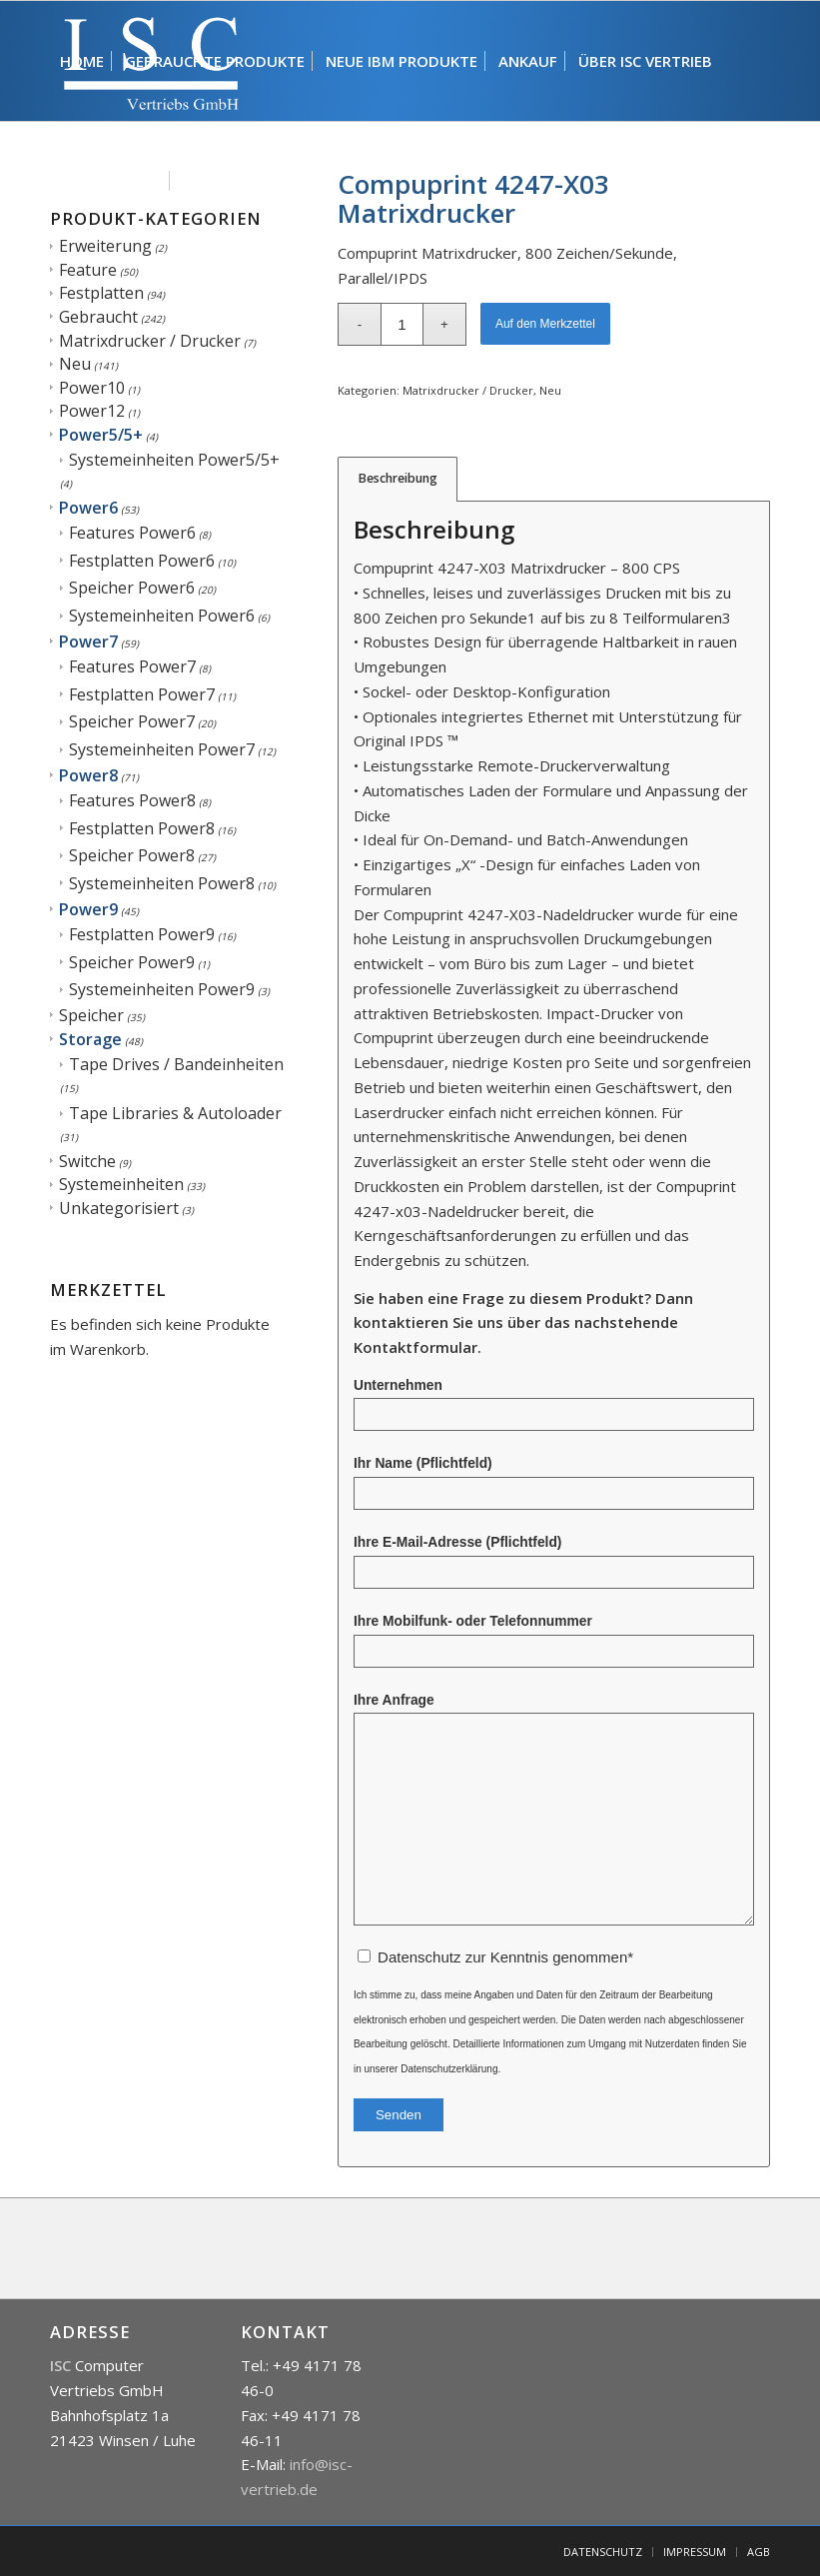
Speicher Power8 (132, 855)
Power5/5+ (101, 435)
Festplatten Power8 (142, 828)
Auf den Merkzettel (545, 324)
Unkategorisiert (119, 1208)
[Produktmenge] (402, 324)
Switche (87, 1161)
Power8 (88, 775)
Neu (75, 364)
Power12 (92, 411)
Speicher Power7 (132, 721)
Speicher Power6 (132, 588)
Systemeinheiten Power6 (162, 616)
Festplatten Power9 (142, 934)
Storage (90, 1039)
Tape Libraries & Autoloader (175, 1113)
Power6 (88, 508)
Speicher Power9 (132, 962)
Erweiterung (105, 246)
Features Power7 (132, 666)
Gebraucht (98, 317)
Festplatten (101, 293)
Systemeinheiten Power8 (162, 883)
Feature (88, 270)
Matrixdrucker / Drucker (150, 341)
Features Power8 (132, 800)
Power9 (88, 909)
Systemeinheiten (121, 1184)
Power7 (88, 641)
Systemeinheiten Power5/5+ (174, 460)
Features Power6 (132, 533)
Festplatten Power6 (142, 561)
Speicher (91, 1015)
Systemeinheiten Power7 (162, 749)
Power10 (92, 388)
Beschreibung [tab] (398, 478)
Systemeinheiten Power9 (162, 989)
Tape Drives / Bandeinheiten (176, 1064)
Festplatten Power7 (142, 694)
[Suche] (280, 181)
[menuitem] (82, 61)
